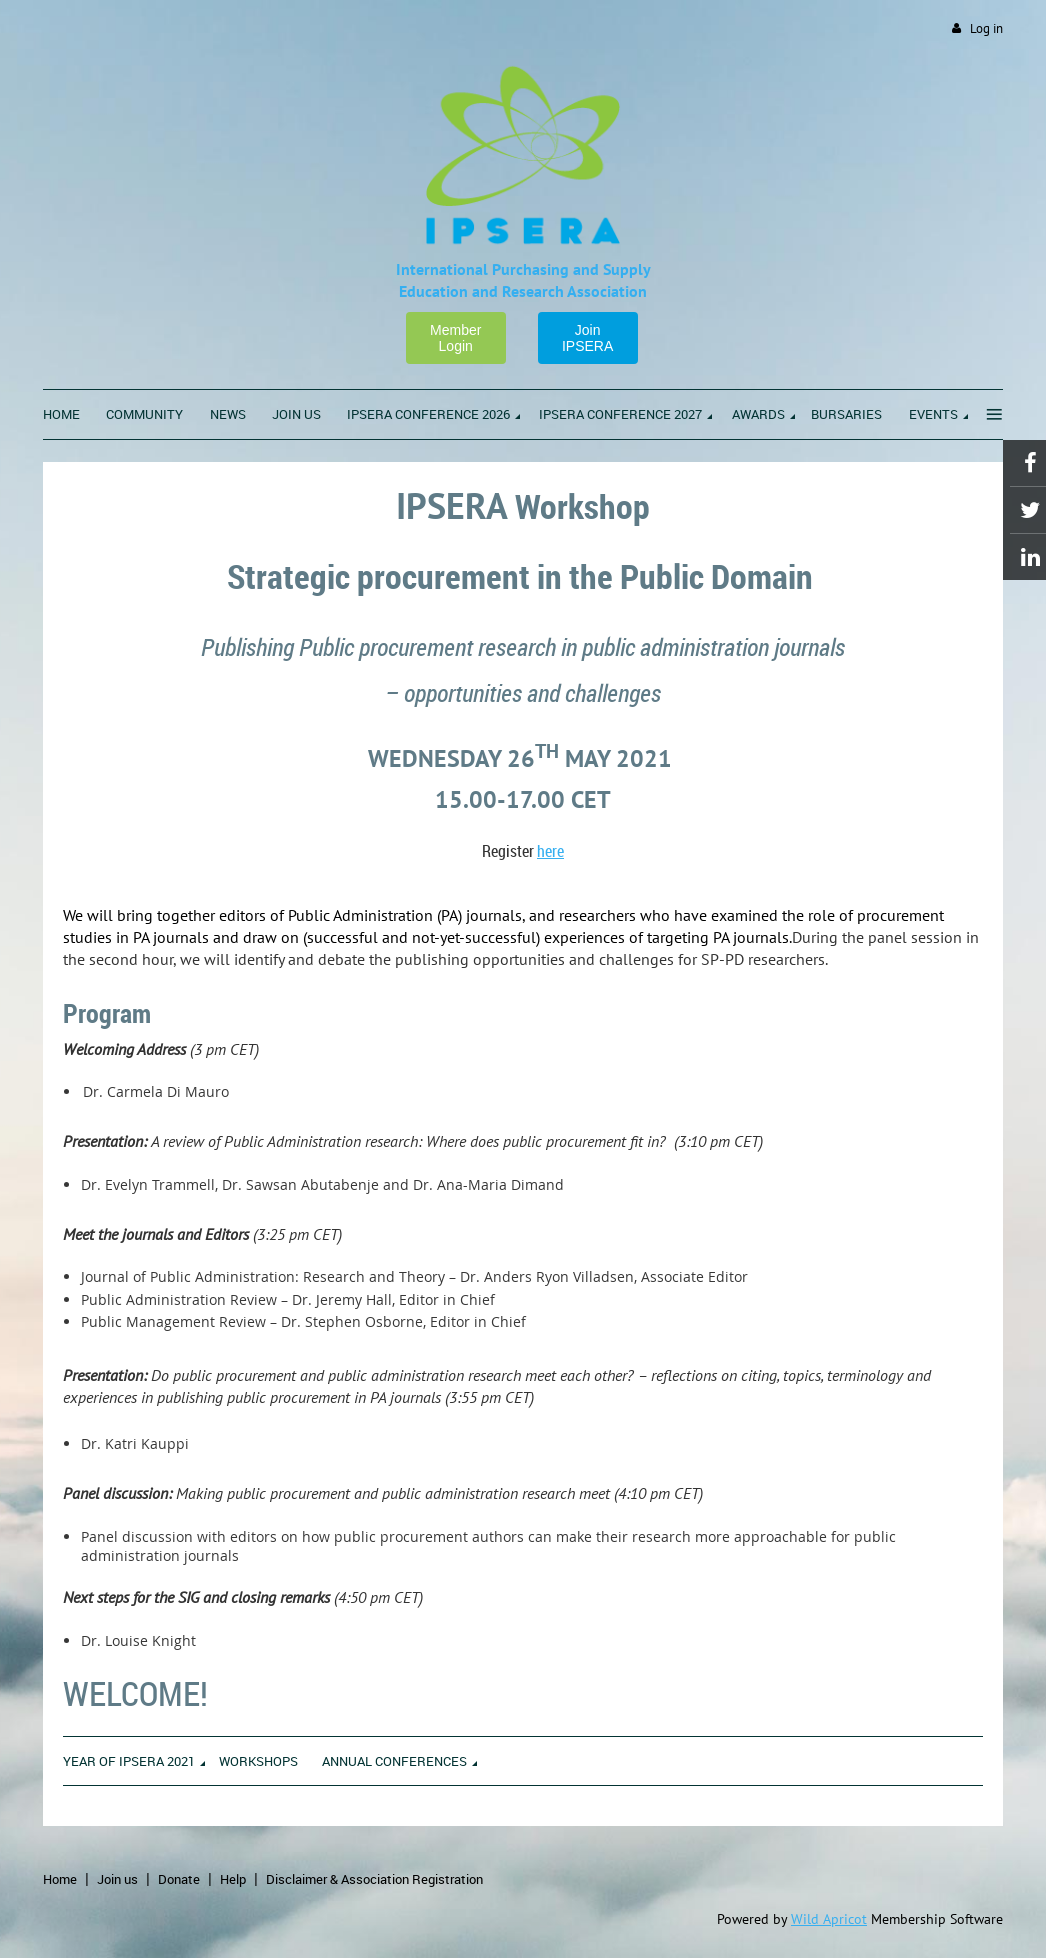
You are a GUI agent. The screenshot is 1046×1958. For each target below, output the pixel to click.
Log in (986, 28)
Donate (179, 1879)
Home (60, 1879)
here (550, 851)
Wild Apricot (829, 1919)
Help (233, 1879)
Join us (117, 1879)
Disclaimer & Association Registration (374, 1879)
